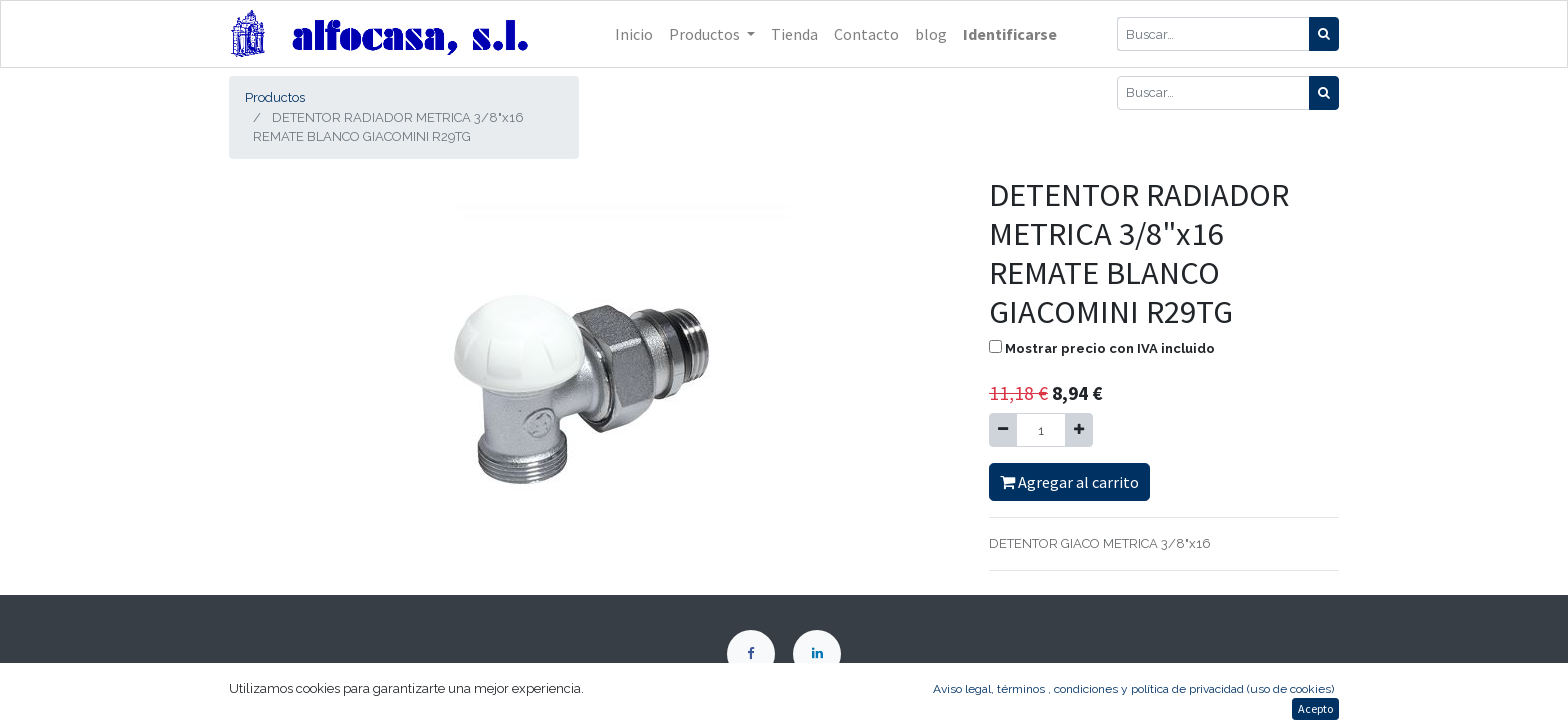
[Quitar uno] (1003, 430)
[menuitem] (634, 34)
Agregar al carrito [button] (1069, 482)
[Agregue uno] (1079, 430)
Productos (275, 97)
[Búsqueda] (1324, 34)
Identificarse (1010, 34)
